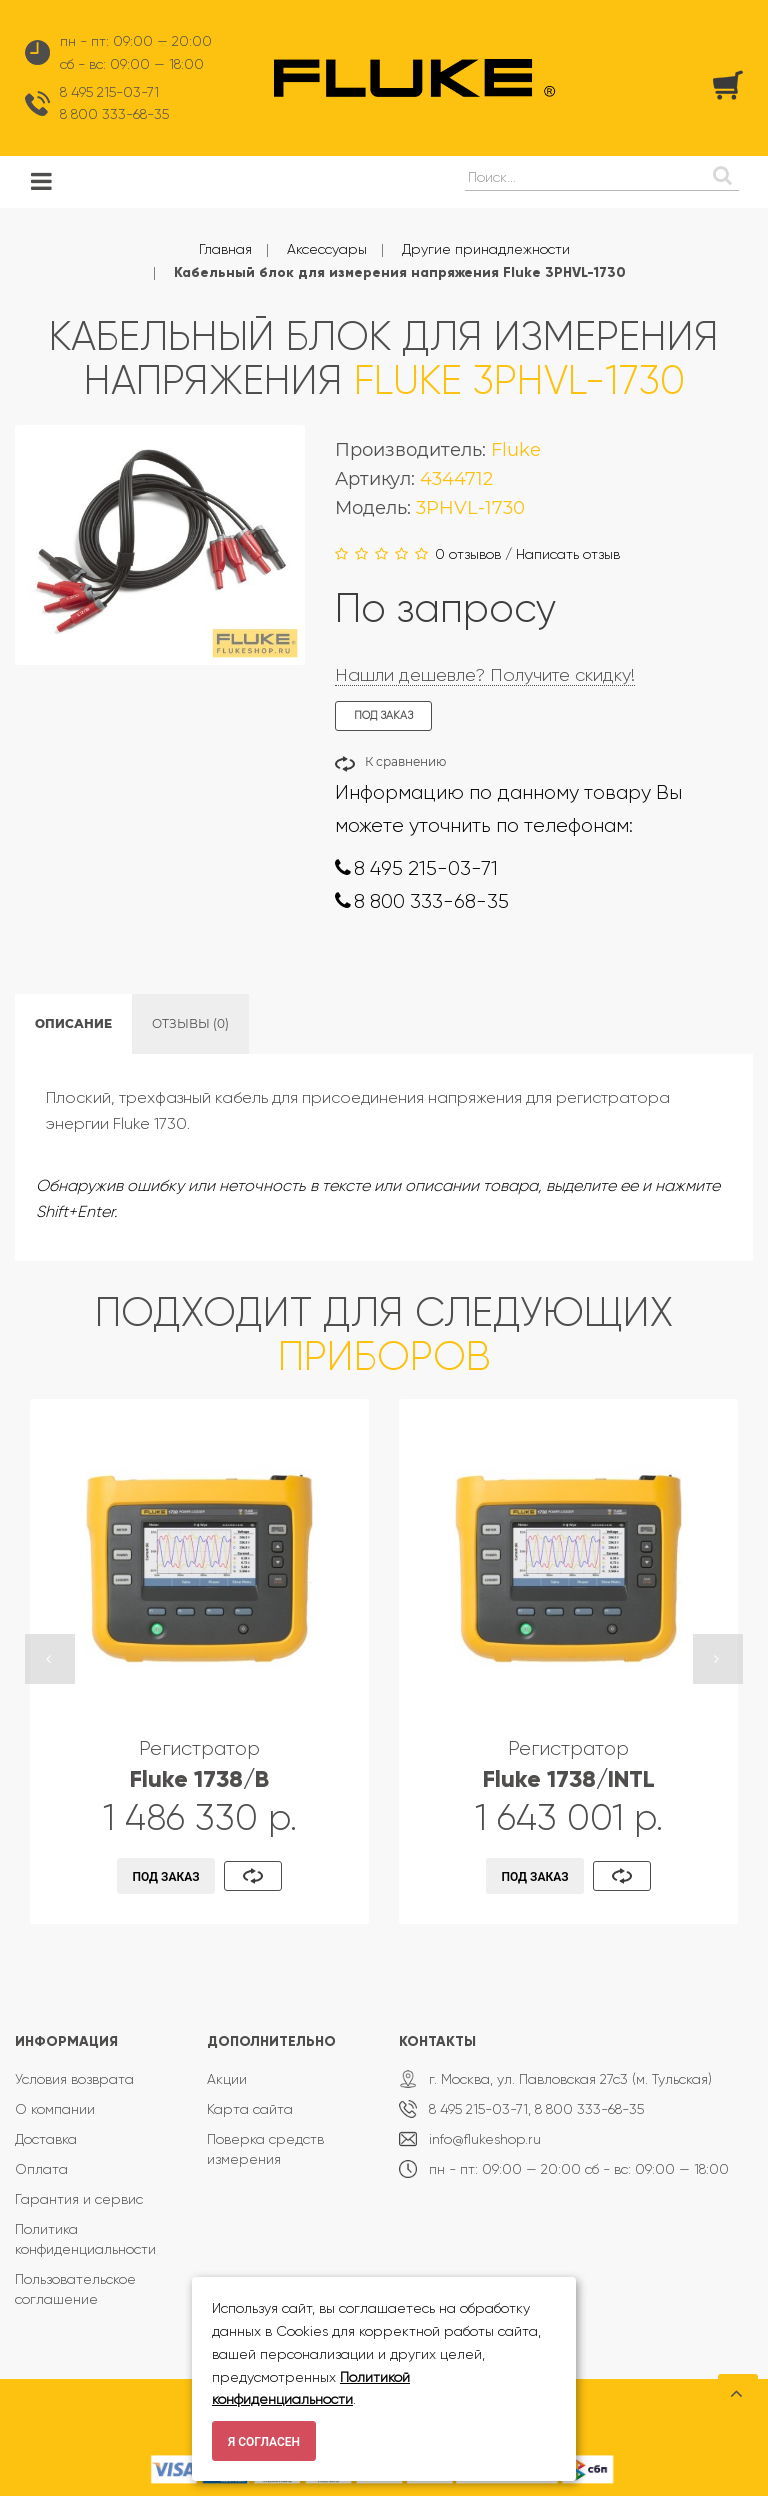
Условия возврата (74, 2079)
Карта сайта (250, 2109)
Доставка (46, 2139)
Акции (227, 2079)
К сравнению (405, 761)
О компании (55, 2109)
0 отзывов (468, 554)
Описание (73, 1023)
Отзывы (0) (190, 1023)
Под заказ (166, 1877)
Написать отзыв (568, 554)
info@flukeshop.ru (485, 2139)
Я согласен (264, 2442)
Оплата (41, 2169)
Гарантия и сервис (79, 2199)
